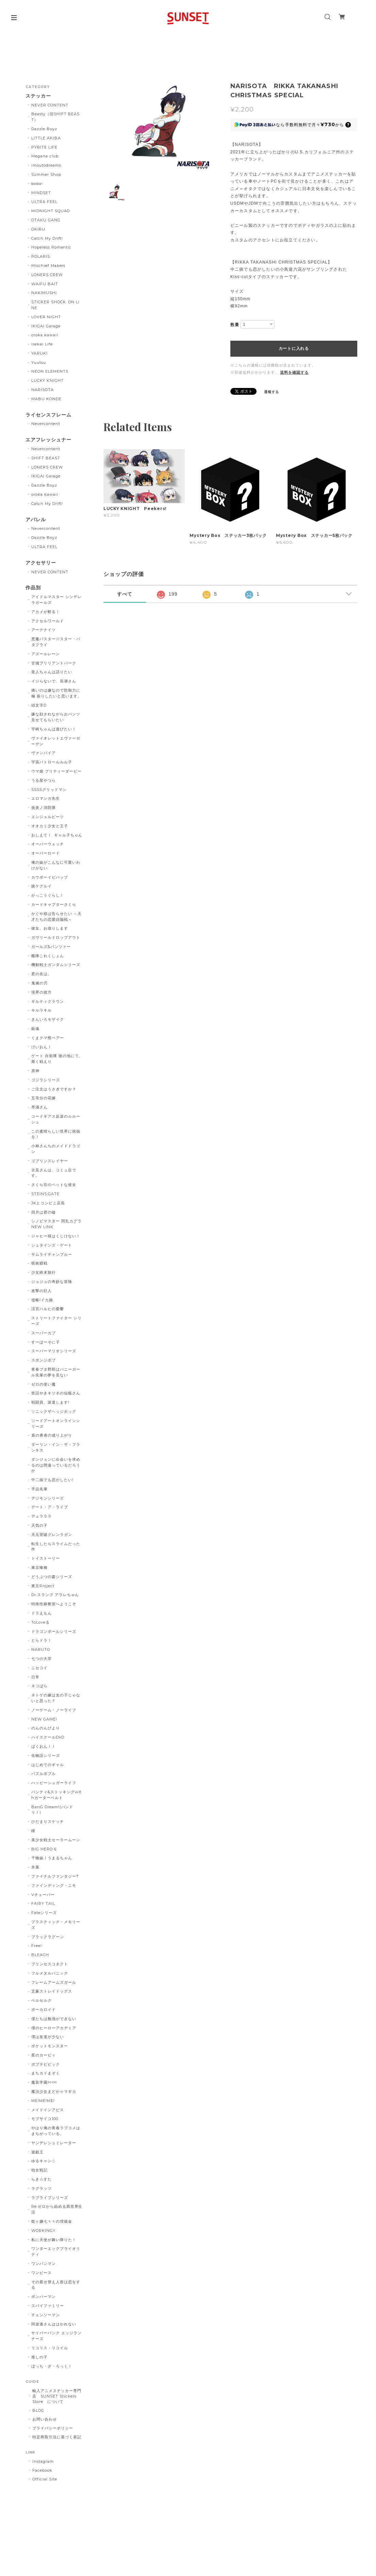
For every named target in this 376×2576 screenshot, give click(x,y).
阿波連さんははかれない (53, 2324)
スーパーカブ (43, 1333)
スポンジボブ (43, 1360)
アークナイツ (43, 629)
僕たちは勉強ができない (53, 2018)
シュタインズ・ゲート (51, 1245)
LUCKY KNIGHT (47, 380)
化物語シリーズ (45, 1755)
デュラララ (41, 1516)
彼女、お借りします (49, 928)
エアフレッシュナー (48, 440)
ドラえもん (41, 1613)
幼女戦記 (39, 2170)
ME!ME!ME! (43, 2100)
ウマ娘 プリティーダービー (56, 771)
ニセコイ (39, 1667)
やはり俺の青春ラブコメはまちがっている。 (55, 2130)
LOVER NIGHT (46, 317)
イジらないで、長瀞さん (53, 681)
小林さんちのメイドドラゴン (55, 1148)
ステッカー (38, 96)
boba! (37, 183)
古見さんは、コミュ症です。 (53, 1173)
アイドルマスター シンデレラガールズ (56, 599)
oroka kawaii (44, 335)
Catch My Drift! (47, 238)
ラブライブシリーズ (49, 2197)
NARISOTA (42, 389)
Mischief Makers (48, 265)
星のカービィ (43, 2055)
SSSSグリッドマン (49, 789)
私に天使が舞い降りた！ (53, 2239)
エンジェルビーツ (47, 816)
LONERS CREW (47, 274)
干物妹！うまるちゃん (51, 1857)
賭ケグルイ (41, 886)
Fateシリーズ (44, 1912)
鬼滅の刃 (39, 983)
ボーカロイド (43, 2009)
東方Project (42, 1585)
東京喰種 (39, 1567)
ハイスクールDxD (47, 1737)
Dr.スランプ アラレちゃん (55, 1594)
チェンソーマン (45, 2314)
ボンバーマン (43, 2296)
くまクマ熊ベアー (47, 1037)
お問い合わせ (44, 2419)
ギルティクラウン (47, 1001)
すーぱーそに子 (45, 1342)
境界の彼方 (41, 992)
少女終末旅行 (43, 1272)
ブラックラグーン (47, 1936)
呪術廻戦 (39, 1263)
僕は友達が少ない (47, 2036)
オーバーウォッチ (47, 844)
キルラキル (41, 1010)
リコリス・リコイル (49, 2347)
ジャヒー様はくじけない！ (55, 1236)
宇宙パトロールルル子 (51, 762)
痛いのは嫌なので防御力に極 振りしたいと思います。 (56, 693)
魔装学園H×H (44, 2082)
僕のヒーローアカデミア (53, 2028)
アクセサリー (41, 563)
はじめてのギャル (47, 1764)
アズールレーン (45, 653)
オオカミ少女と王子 (49, 826)
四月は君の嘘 (43, 1212)
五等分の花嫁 (43, 1098)
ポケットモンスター (49, 2046)
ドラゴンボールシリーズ (53, 1631)
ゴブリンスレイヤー (49, 1160)
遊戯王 (37, 2152)
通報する (271, 392)
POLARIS (40, 256)
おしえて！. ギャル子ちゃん (56, 835)
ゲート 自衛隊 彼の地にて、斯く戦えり (57, 1058)
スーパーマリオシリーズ (53, 1351)
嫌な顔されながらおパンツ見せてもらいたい (55, 717)
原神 (35, 1070)
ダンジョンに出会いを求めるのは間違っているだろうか (55, 1465)
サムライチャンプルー (51, 1254)
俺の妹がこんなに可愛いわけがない (55, 865)
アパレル (36, 520)
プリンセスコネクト (49, 1964)
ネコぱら (39, 1685)
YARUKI (39, 353)
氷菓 (35, 1867)
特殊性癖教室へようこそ (53, 1603)
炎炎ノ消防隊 (43, 807)
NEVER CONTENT (49, 105)
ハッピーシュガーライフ (53, 1782)
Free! (36, 1945)
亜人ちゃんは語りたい (51, 672)
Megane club (45, 156)
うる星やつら (43, 780)
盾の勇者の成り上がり (51, 1435)
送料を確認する (294, 372)
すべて (124, 594)
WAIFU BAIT (46, 284)
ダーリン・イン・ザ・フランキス (55, 1447)
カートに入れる (294, 348)
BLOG (38, 2410)
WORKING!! (43, 2230)
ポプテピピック (45, 2064)
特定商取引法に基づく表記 (56, 2437)
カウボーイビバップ (49, 877)
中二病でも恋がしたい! (52, 1479)
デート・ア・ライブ (49, 1507)
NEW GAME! (44, 1719)
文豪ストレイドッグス (51, 1991)
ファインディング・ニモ (53, 1885)
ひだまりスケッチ (47, 1821)
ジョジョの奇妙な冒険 (51, 1281)
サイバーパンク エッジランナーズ (56, 2336)
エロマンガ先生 (45, 798)
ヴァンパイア (43, 752)
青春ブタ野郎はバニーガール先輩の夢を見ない (55, 1372)
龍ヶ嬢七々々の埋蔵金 (51, 2221)
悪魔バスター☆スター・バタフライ (55, 642)
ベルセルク (41, 2000)
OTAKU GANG (46, 220)
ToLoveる (40, 1622)
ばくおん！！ (43, 1746)
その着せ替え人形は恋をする (55, 2285)
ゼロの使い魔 (43, 1384)
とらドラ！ (41, 1640)
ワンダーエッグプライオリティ (55, 2251)
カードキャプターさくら (53, 904)
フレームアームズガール (53, 1982)
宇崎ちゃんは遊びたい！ (53, 729)
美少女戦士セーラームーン (55, 1839)
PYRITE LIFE (44, 147)
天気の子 (39, 1525)
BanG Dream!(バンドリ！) (52, 1809)
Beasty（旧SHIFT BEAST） (55, 117)
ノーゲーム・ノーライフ (53, 1710)
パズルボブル (43, 1773)
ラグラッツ (41, 2188)
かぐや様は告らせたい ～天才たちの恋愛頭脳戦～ (56, 916)
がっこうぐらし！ (47, 895)
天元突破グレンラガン (51, 1534)
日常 (35, 1677)
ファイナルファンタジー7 (55, 1876)
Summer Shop (46, 174)
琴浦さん (39, 1107)
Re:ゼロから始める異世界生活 (56, 2209)
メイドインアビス (47, 2109)
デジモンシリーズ (47, 1498)
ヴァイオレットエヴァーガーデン (55, 741)
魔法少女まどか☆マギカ (53, 2091)
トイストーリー (45, 1558)
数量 (234, 324)
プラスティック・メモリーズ (55, 1924)
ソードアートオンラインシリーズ (55, 1423)
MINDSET (41, 192)
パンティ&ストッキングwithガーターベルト (56, 1795)
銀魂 (35, 1028)
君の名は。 (41, 973)
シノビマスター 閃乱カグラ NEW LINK (56, 1224)
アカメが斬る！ (45, 611)
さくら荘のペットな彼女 (53, 1184)
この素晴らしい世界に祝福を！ (55, 1134)
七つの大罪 (41, 1658)
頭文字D (39, 705)
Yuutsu (38, 362)
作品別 (33, 588)
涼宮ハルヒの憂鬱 (47, 1308)
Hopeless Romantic (51, 247)
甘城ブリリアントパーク (53, 663)
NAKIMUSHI (44, 292)
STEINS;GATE (45, 1193)
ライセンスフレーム (48, 415)
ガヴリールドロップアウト (55, 937)
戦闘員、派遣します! (50, 1402)
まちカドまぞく (45, 2073)
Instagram (43, 2461)
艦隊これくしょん (47, 955)
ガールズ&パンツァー (51, 946)
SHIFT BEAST (45, 458)
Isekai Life (42, 344)
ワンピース (41, 2272)
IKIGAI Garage (45, 326)
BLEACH (40, 1954)
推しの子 (39, 2357)
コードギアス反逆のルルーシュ (55, 1119)
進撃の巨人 (41, 1290)
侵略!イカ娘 (42, 1300)
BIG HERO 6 (43, 1849)
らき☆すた (41, 2179)
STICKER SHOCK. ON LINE (55, 305)
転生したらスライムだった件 (55, 1546)
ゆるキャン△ (43, 2160)
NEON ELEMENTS (49, 371)
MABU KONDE (46, 398)
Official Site (44, 2479)
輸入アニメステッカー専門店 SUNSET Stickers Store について (56, 2396)
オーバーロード (45, 853)
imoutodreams (46, 165)
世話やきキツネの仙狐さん (55, 1393)
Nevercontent (45, 423)
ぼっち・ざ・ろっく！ (51, 2366)
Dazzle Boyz (44, 128)
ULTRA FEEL (44, 201)
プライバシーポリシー (52, 2428)
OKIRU (38, 229)
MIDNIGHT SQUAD (50, 210)
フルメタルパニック (49, 1973)
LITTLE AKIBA (46, 138)
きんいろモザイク (47, 1019)
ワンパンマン (43, 2263)
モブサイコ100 (44, 2118)
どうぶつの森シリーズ (51, 1576)
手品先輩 (39, 1489)
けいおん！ (41, 1047)
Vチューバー (43, 1894)
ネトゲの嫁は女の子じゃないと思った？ (55, 1698)
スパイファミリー (47, 2305)
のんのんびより (45, 1728)
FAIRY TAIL (43, 1903)
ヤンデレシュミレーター (53, 2142)
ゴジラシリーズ (45, 1080)
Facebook (42, 2470)
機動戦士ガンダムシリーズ (55, 964)
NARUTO (40, 1649)
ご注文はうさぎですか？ (53, 1089)
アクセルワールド (47, 620)
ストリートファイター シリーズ (56, 1321)
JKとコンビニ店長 (48, 1203)
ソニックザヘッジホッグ (53, 1411)
